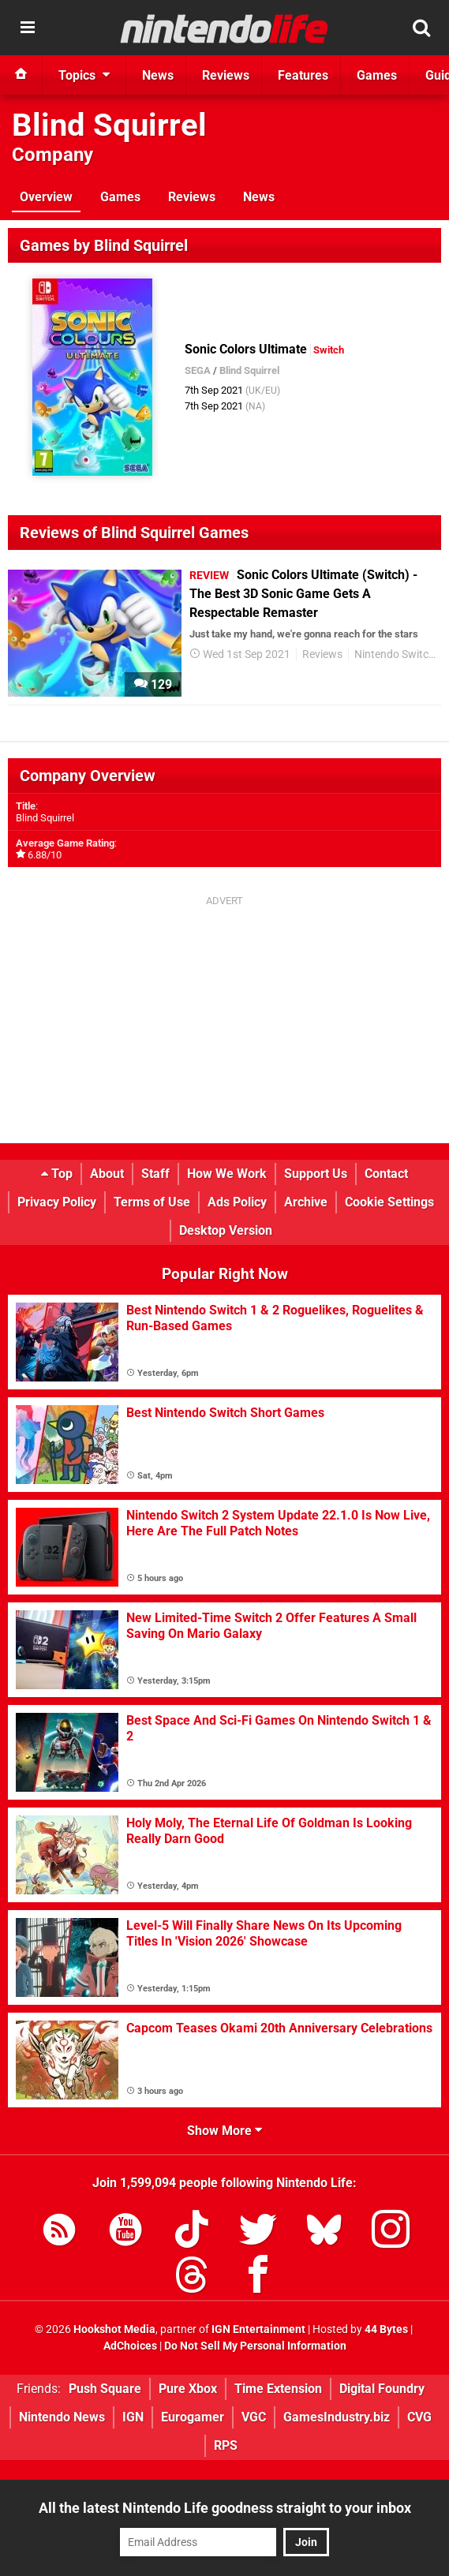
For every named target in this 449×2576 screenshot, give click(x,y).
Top (57, 1173)
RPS (226, 2445)
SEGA (198, 370)
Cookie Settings (389, 1202)
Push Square (105, 2388)
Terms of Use (152, 1202)
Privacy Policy (56, 1202)
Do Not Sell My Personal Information (255, 2346)
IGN (133, 2417)
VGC (253, 2417)
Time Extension (278, 2388)
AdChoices (130, 2346)
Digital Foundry (382, 2388)
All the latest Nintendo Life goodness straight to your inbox (225, 2507)
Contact (386, 1173)
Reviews (191, 196)
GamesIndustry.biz (336, 2417)
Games (120, 196)
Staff (155, 1173)
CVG (419, 2417)
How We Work (227, 1173)
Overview (46, 196)
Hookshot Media (114, 2329)
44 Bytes (386, 2329)
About (107, 1173)
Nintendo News (62, 2417)
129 (153, 684)
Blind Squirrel (109, 125)
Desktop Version (225, 1230)
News (259, 196)
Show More (224, 2130)
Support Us (315, 1173)
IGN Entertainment (258, 2329)
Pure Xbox (188, 2388)
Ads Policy (237, 1202)
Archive (305, 1202)
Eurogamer (192, 2417)
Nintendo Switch (394, 654)
